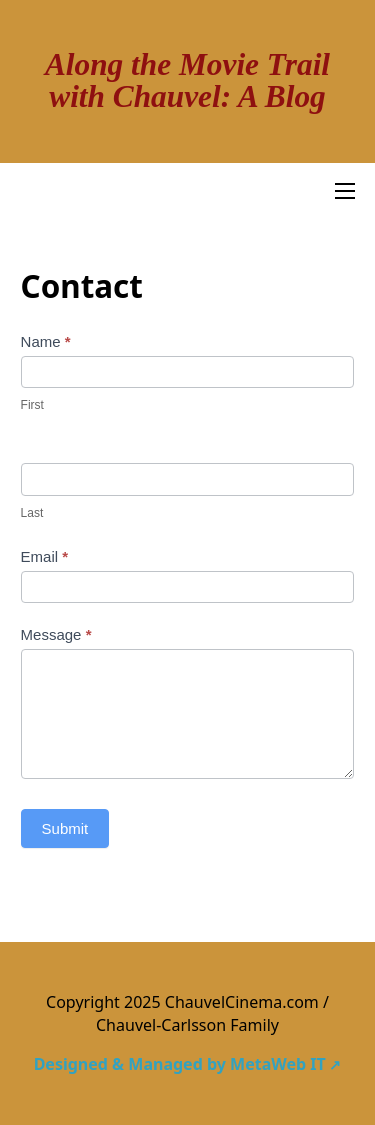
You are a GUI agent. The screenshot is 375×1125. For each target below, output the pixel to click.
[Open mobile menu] (345, 191)
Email (45, 556)
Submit (65, 828)
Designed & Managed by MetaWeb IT (180, 1064)
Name (46, 341)
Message (56, 634)
